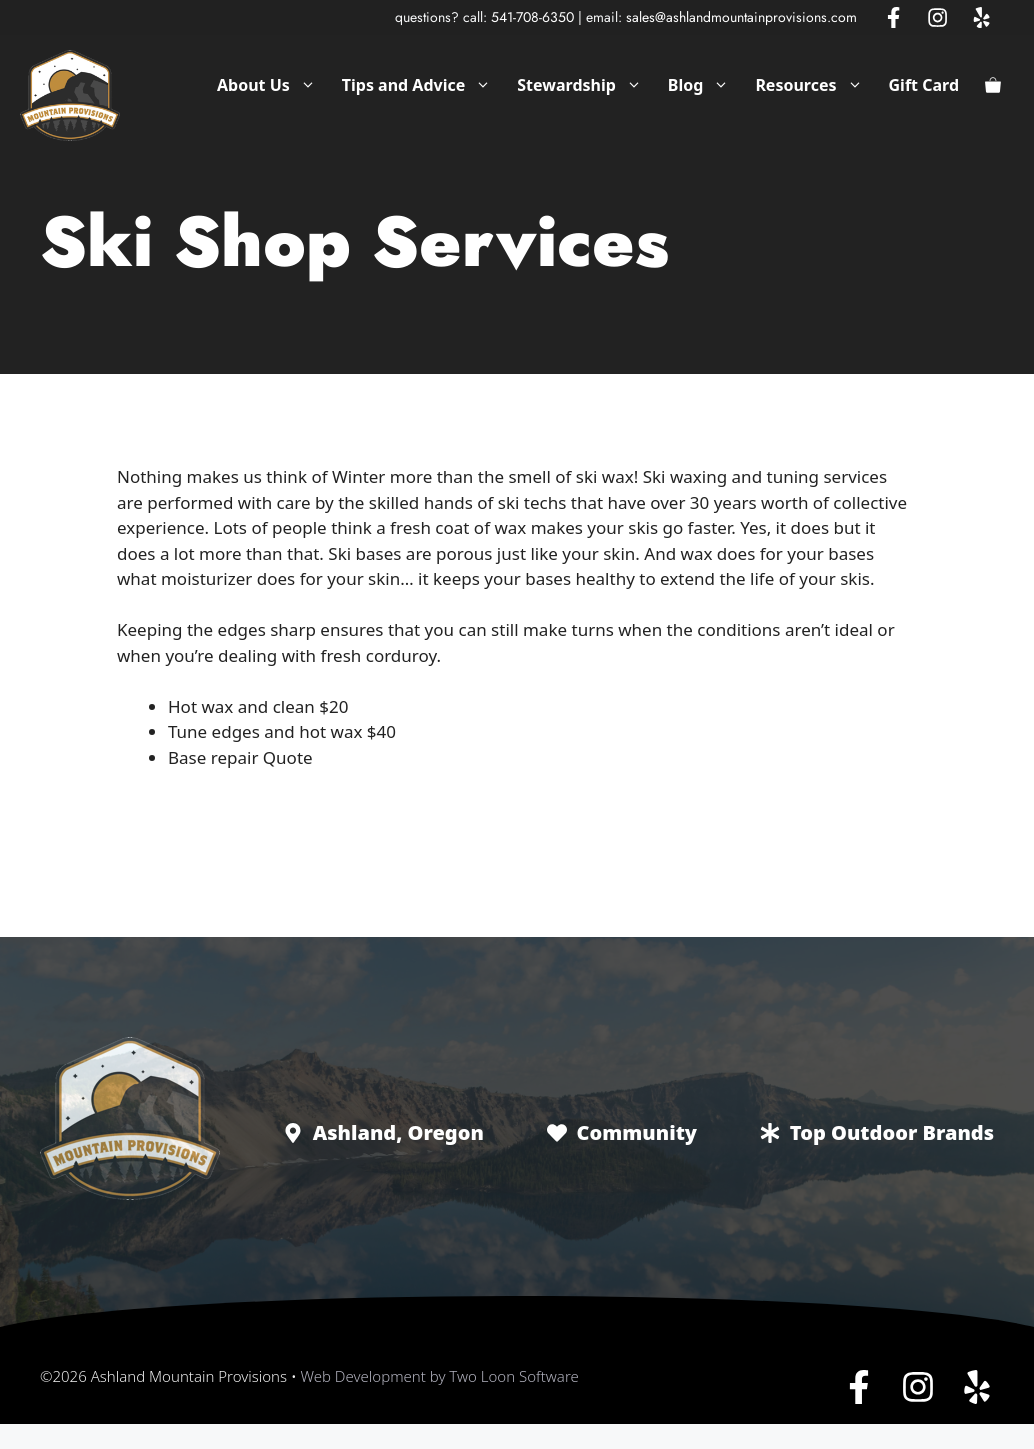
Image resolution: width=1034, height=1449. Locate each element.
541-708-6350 (532, 17)
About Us (273, 85)
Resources (815, 85)
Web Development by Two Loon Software (440, 1376)
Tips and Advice (423, 85)
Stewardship (586, 85)
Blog (705, 85)
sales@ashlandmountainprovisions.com (741, 17)
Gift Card (924, 85)
